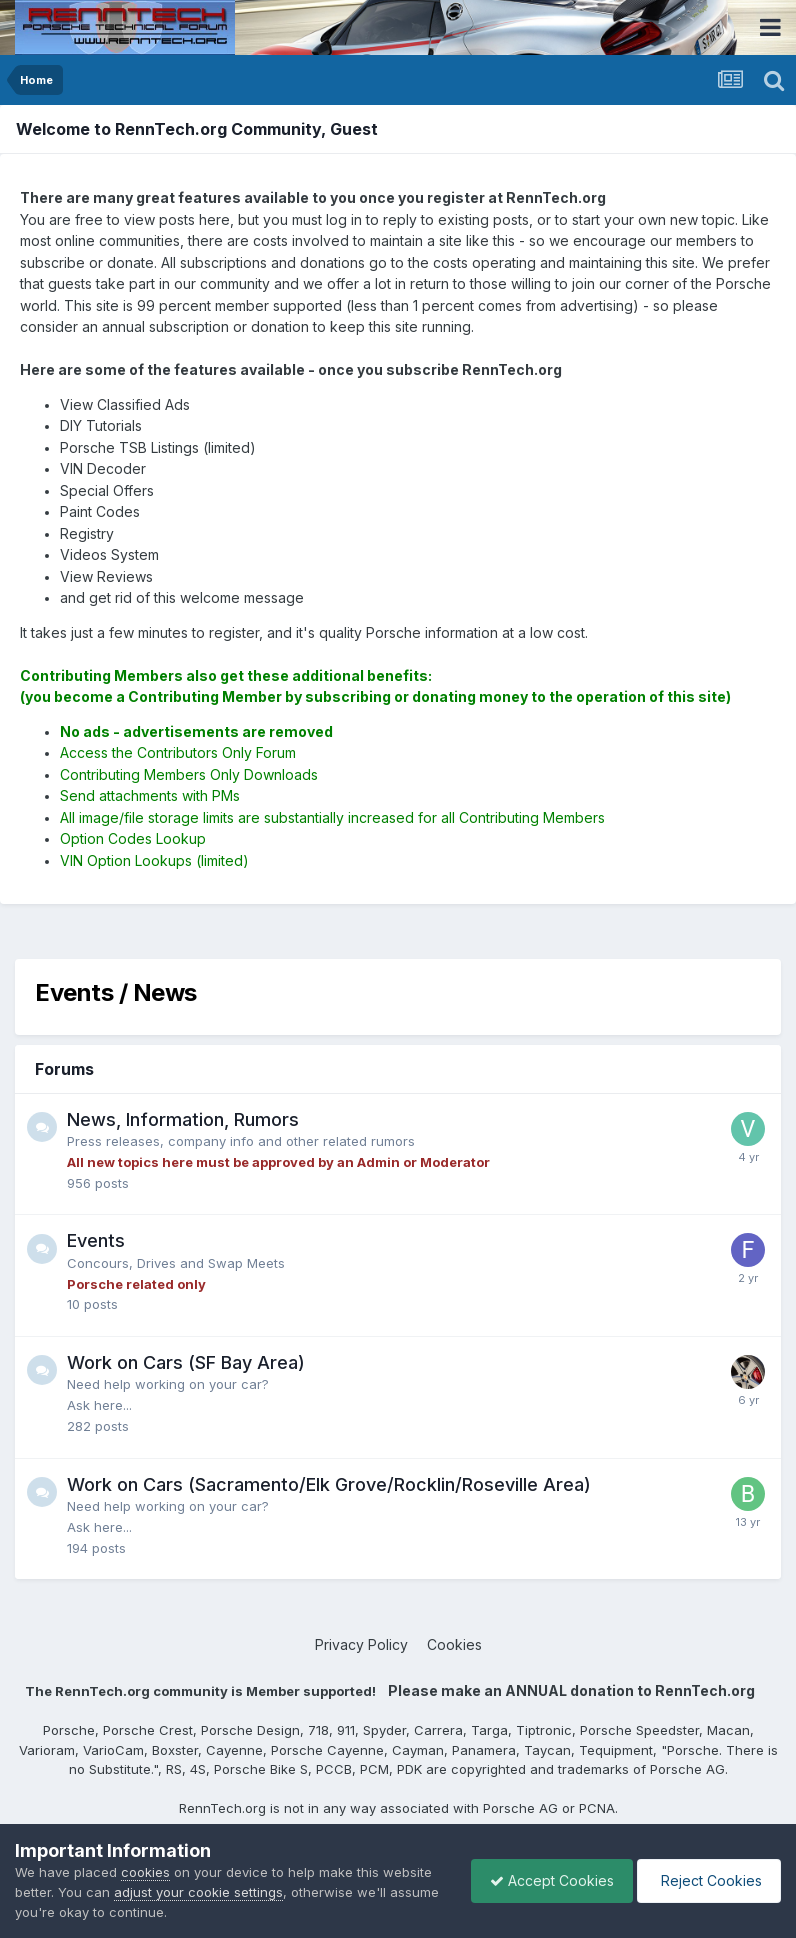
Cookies (454, 1644)
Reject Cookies (707, 1880)
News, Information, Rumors (183, 1119)
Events (96, 1240)
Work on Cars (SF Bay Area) (186, 1362)
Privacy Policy (361, 1644)
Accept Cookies (547, 1880)
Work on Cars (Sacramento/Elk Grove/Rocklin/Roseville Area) (329, 1484)
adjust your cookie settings (198, 1892)
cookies (145, 1872)
